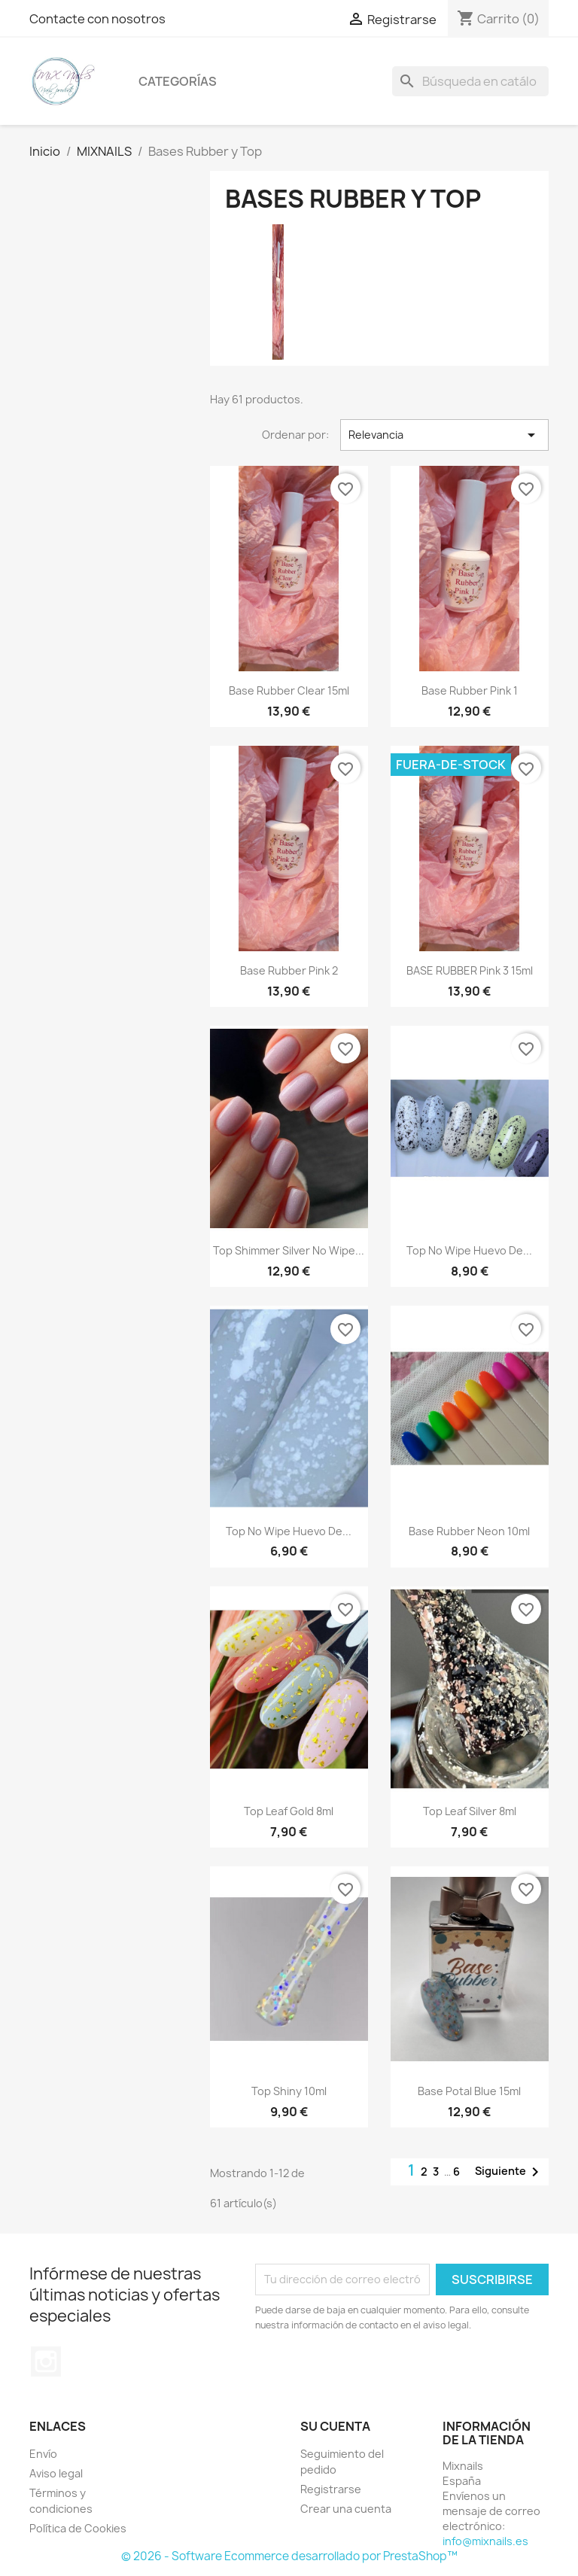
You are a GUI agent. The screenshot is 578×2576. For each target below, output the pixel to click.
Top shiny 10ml (289, 2091)
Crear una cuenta (345, 2508)
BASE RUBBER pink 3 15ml (469, 970)
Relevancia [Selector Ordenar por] (444, 435)
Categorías (177, 81)
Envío (43, 2454)
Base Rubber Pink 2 (289, 970)
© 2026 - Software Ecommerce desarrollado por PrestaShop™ (289, 2556)
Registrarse (330, 2489)
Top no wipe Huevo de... (469, 1250)
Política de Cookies (77, 2528)
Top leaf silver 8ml (469, 1811)
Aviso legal (56, 2473)
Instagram (46, 2361)
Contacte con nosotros (97, 19)
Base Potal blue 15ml (469, 2091)
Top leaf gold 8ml (288, 1811)
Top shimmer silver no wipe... (288, 1250)
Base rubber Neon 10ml (469, 1531)
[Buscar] (470, 81)
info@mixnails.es (485, 2541)
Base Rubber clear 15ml (289, 690)
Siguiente (509, 2172)
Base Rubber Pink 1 (469, 690)
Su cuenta (335, 2426)
